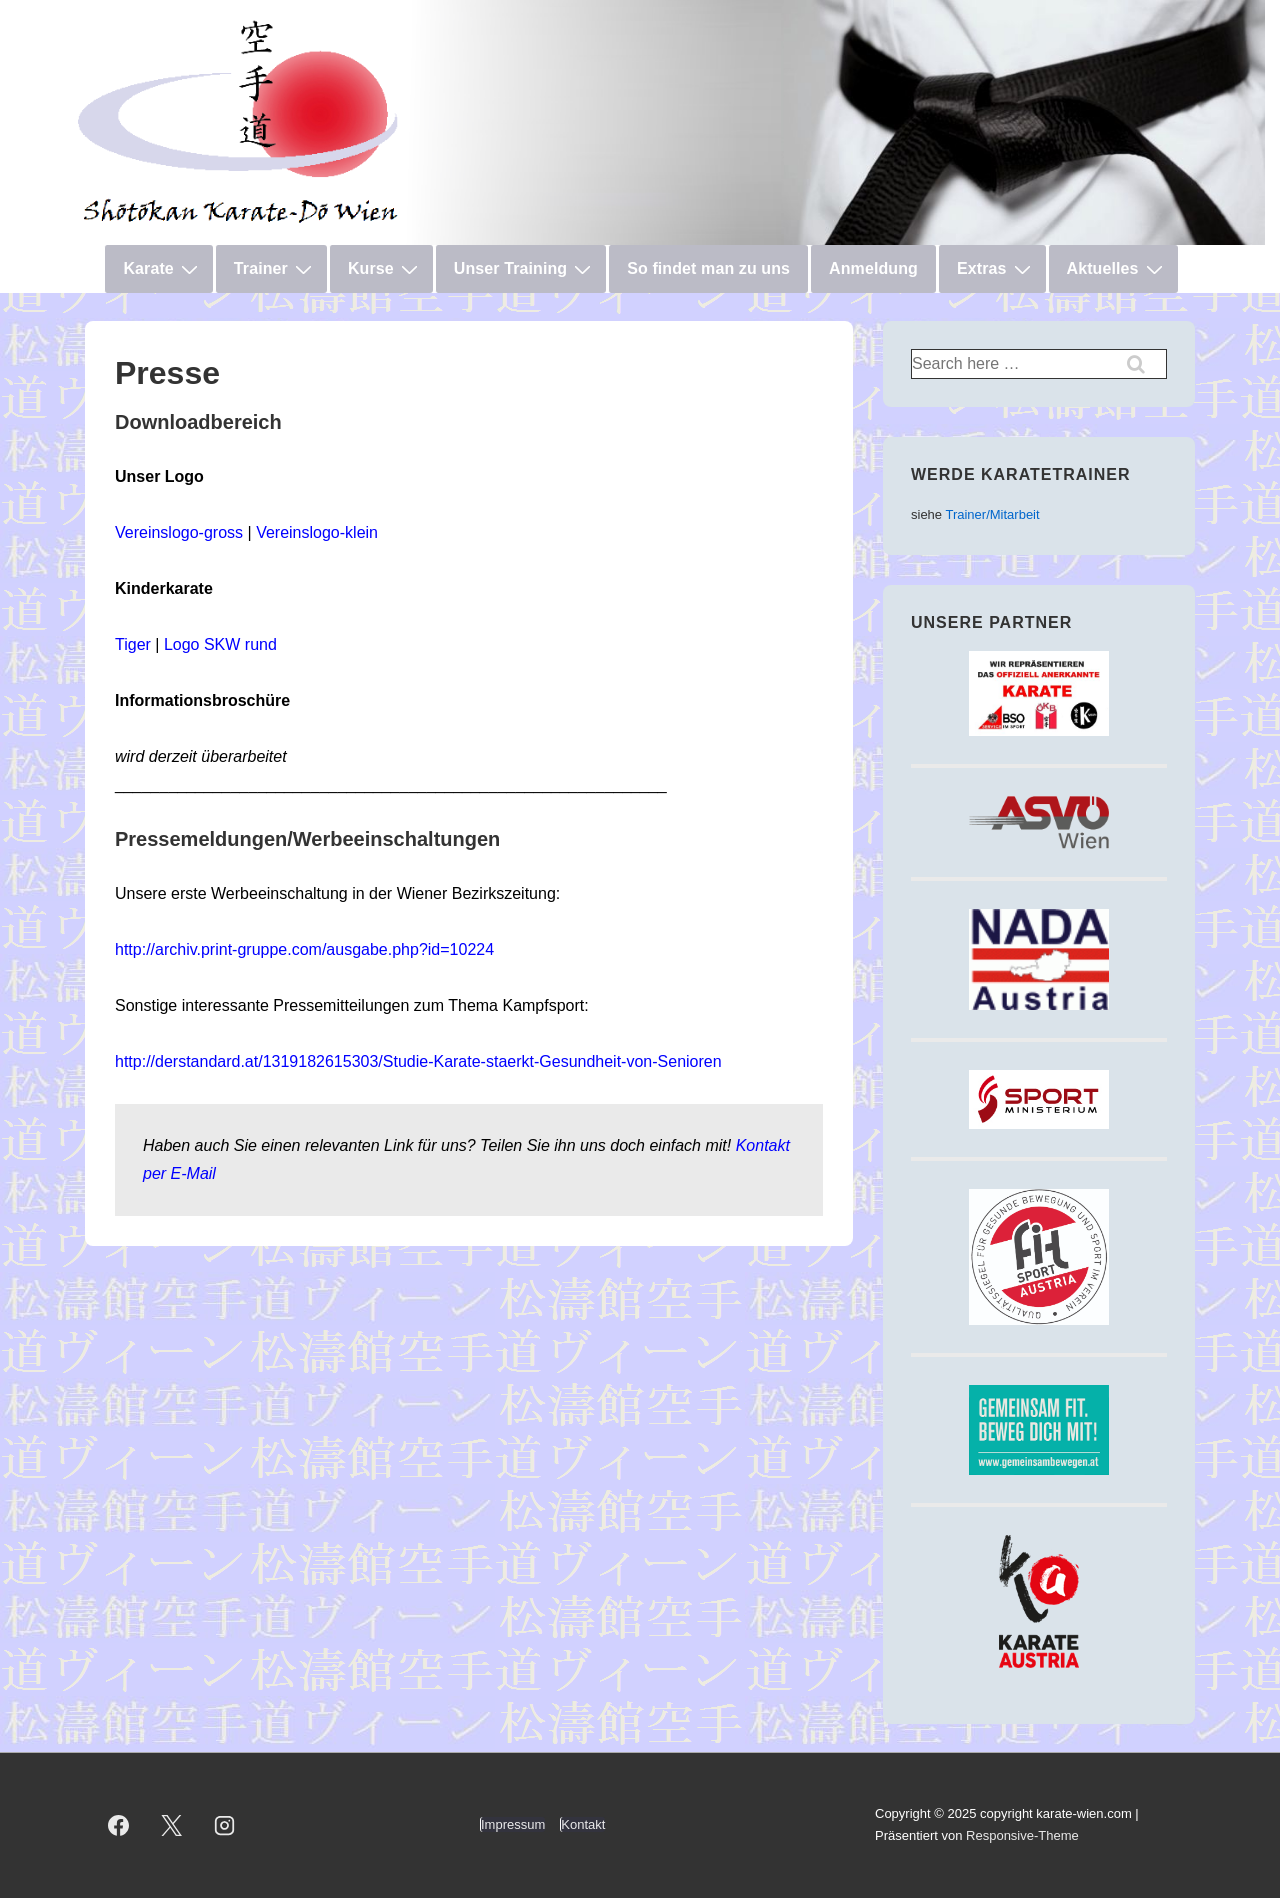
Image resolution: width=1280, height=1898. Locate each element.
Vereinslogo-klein (317, 532)
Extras (996, 269)
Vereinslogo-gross (179, 532)
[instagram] (225, 1825)
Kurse (385, 269)
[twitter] (172, 1825)
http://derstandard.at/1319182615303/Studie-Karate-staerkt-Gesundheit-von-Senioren (418, 1061)
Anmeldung (873, 268)
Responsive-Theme (1022, 1835)
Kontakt (583, 1824)
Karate (162, 269)
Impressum (513, 1824)
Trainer (275, 269)
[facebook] (119, 1825)
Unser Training (525, 269)
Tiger (133, 644)
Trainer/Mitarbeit (992, 514)
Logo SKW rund (220, 644)
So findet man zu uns (708, 268)
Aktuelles (1117, 269)
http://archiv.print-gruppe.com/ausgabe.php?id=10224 (304, 949)
